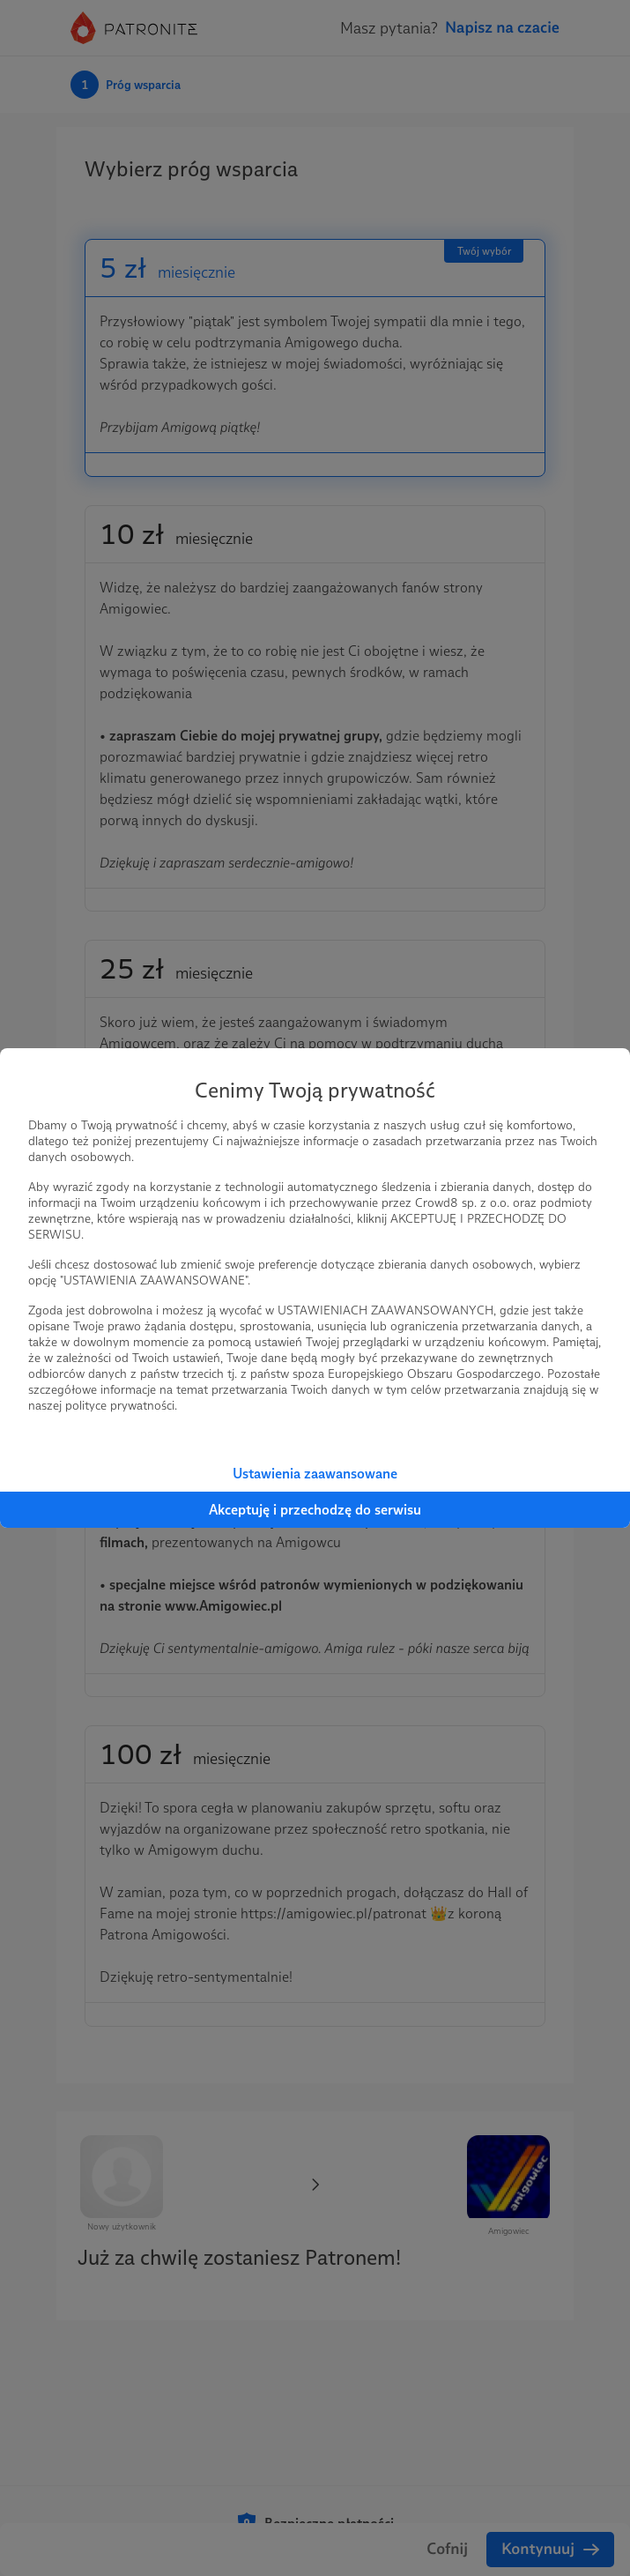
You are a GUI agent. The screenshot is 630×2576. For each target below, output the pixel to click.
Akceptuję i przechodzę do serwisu (315, 1509)
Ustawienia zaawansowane (315, 1473)
